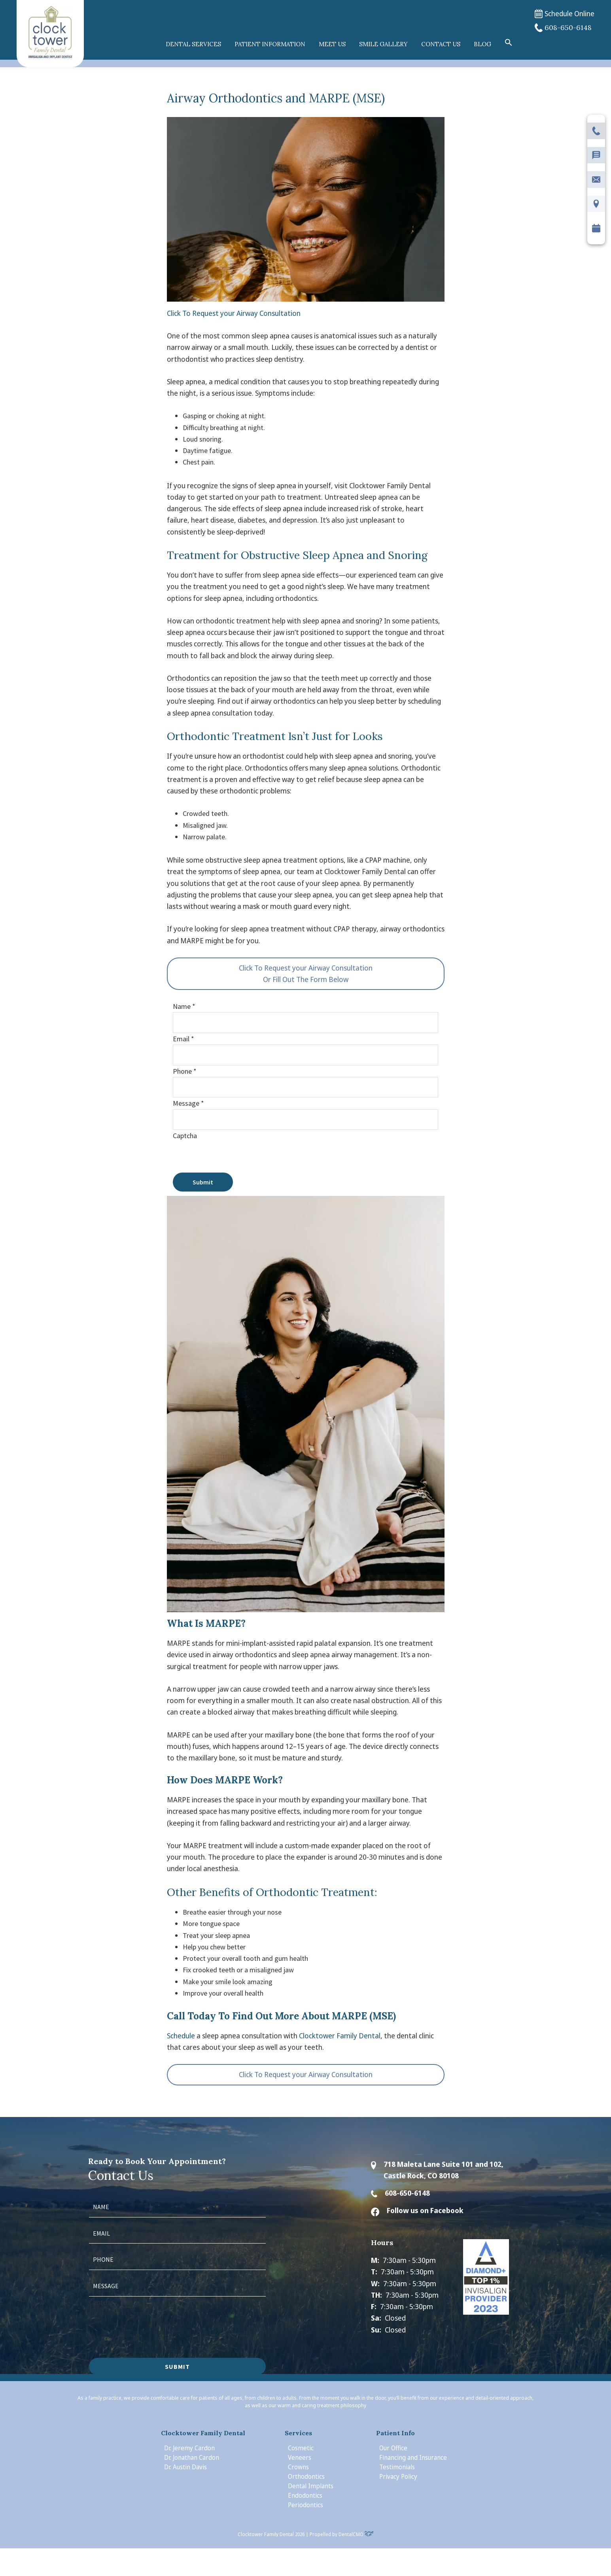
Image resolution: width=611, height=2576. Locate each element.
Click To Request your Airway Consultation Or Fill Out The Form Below (306, 973)
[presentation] (233, 1157)
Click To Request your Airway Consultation (234, 313)
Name (184, 1006)
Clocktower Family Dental (339, 2035)
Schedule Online (564, 13)
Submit (203, 1182)
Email (183, 1038)
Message (188, 1103)
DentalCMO (356, 2534)
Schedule (181, 2035)
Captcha (185, 1135)
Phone (185, 1071)
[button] (508, 43)
